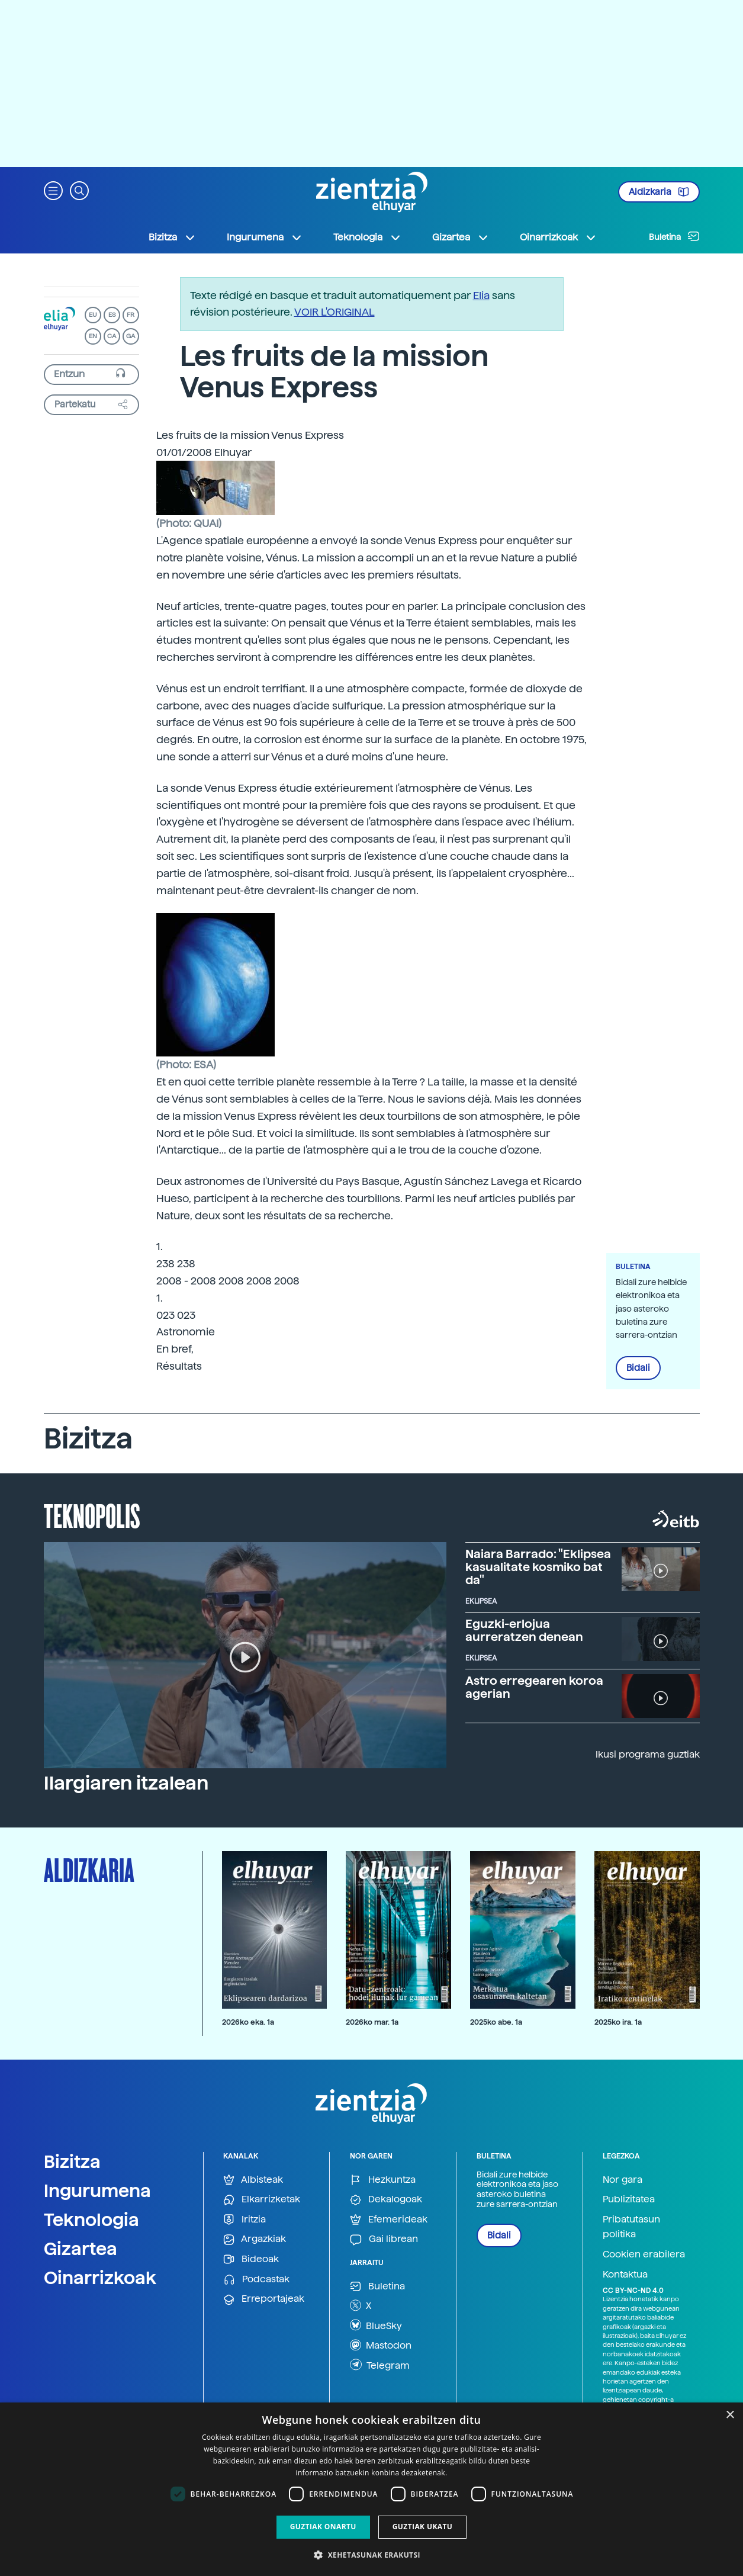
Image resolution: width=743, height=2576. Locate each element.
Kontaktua (625, 2274)
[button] (53, 190)
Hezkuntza (383, 2180)
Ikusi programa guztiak (648, 1754)
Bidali (638, 1368)
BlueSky (376, 2325)
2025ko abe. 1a (496, 2022)
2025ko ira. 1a (618, 2022)
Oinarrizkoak (100, 2277)
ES (111, 315)
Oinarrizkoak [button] (558, 237)
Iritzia (244, 2220)
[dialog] (371, 2489)
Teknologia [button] (367, 237)
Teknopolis (92, 1514)
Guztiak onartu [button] (323, 2527)
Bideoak (251, 2259)
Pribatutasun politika (631, 2227)
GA (130, 336)
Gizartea (80, 2248)
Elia (481, 295)
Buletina (674, 236)
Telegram (380, 2365)
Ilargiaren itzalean (126, 1783)
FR (130, 315)
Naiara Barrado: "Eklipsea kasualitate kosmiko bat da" (538, 1567)
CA (111, 336)
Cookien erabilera (644, 2254)
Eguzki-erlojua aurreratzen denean (524, 1630)
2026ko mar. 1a (372, 2022)
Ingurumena (97, 2190)
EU (93, 315)
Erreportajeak (263, 2299)
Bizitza (72, 2161)
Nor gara (622, 2179)
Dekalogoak (386, 2199)
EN (93, 336)
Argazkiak (254, 2239)
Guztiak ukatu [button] (423, 2527)
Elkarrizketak (261, 2199)
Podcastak (256, 2279)
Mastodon (380, 2345)
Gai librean (384, 2239)
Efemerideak (388, 2220)
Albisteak (253, 2180)
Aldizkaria (659, 192)
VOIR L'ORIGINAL (334, 312)
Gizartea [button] (460, 237)
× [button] (729, 2415)
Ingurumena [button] (265, 237)
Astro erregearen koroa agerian (534, 1687)
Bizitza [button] (172, 237)
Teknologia (91, 2219)
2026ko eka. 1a (248, 2022)
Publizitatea (629, 2199)
